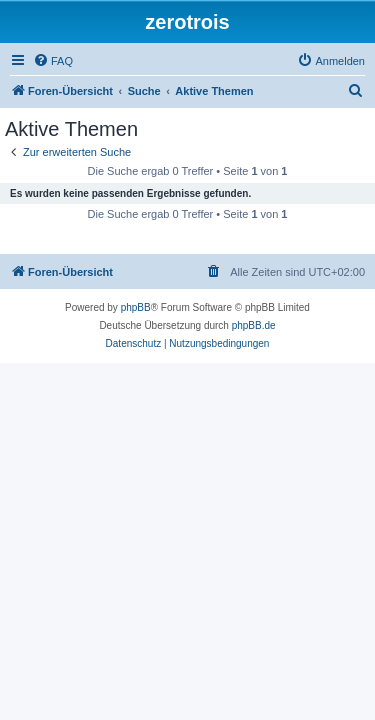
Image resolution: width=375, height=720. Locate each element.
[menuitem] (53, 61)
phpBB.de (254, 325)
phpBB (136, 307)
